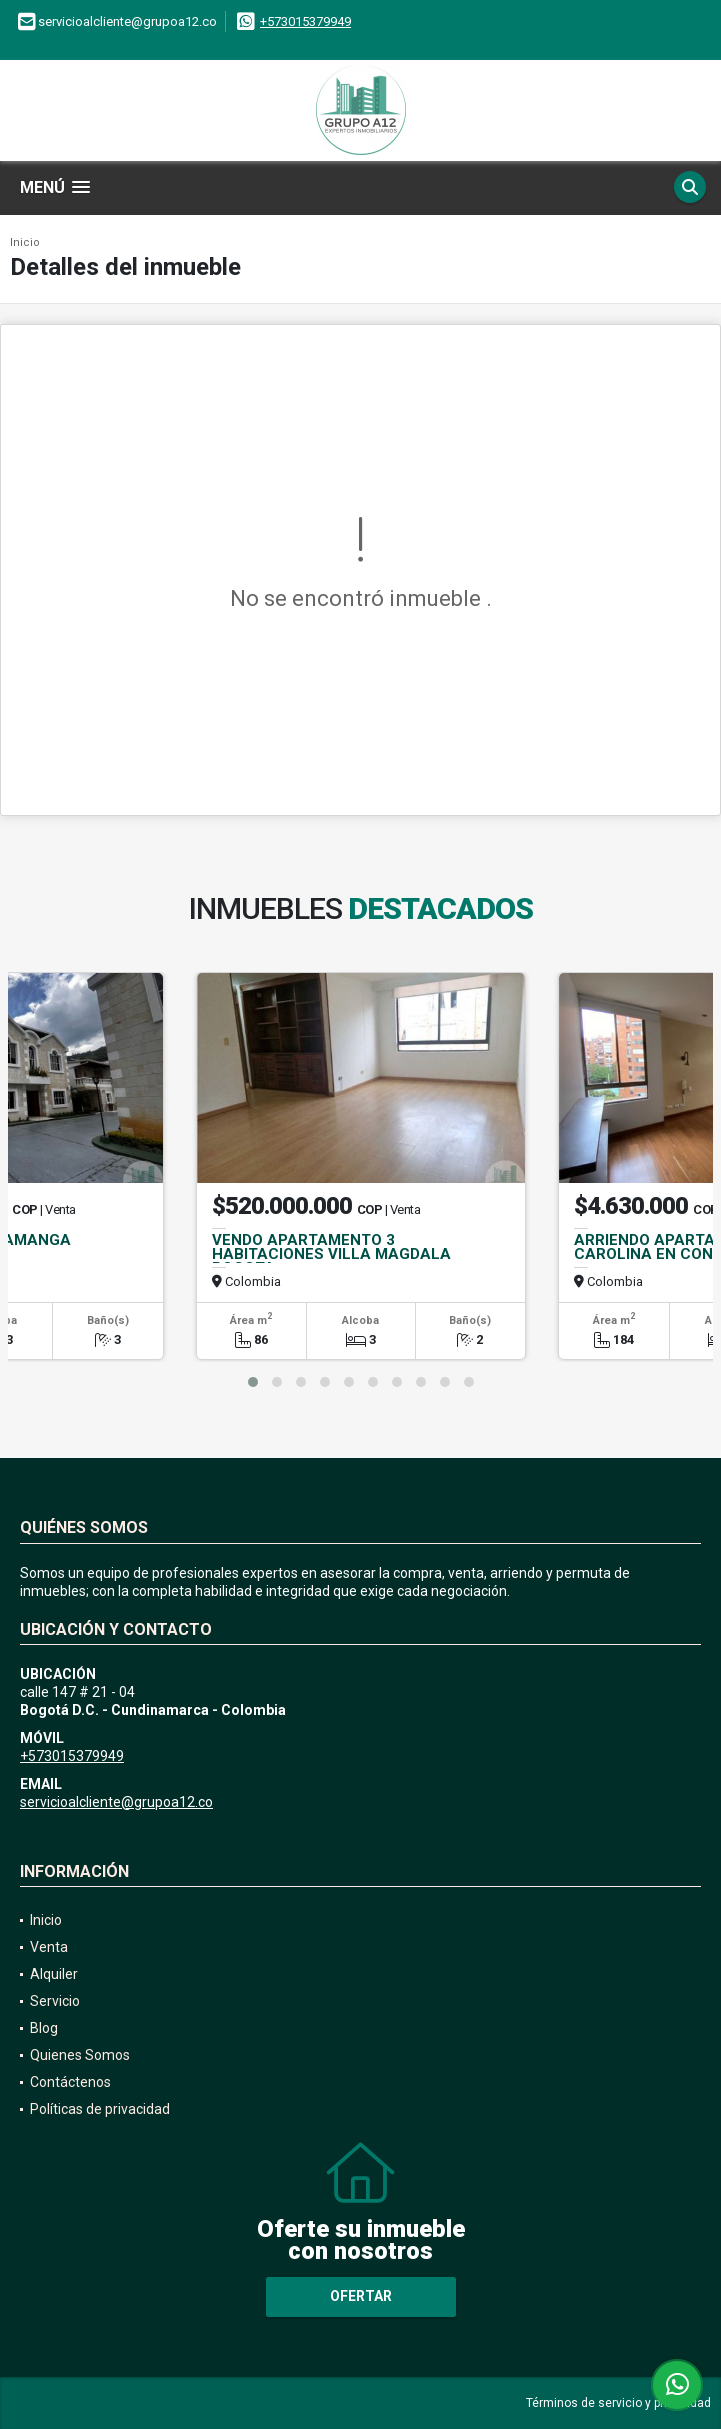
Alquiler (54, 1974)
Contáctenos (70, 2082)
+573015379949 (305, 21)
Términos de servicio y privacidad (618, 2403)
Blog (44, 2028)
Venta (49, 1947)
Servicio (55, 2001)
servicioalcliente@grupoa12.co (116, 1802)
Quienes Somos (80, 2055)
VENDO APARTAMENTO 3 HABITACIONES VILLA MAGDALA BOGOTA (331, 1254)
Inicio (25, 242)
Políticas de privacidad (100, 2109)
